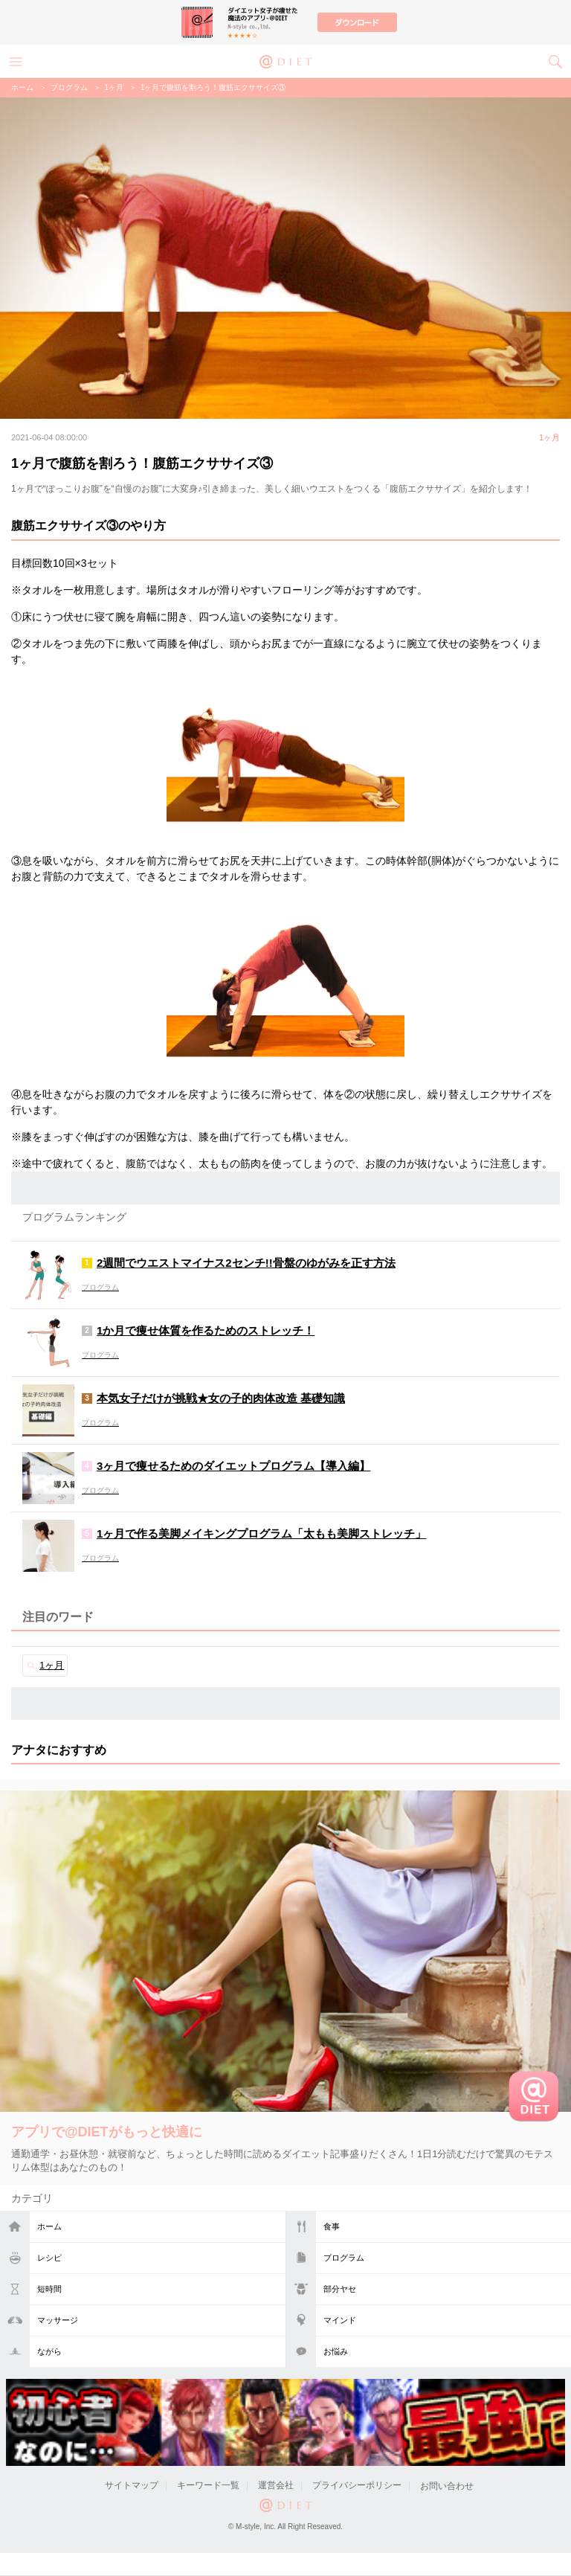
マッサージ (57, 2320)
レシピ (49, 2257)
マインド (339, 2320)
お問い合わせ (447, 2486)
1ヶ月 (114, 87)
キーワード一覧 (208, 2486)
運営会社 (276, 2486)
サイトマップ (131, 2486)
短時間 (49, 2288)
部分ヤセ (339, 2288)
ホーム (49, 2226)
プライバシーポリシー (356, 2486)
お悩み (335, 2351)
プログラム (343, 2257)
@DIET (285, 60)
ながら (49, 2351)
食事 (331, 2226)
